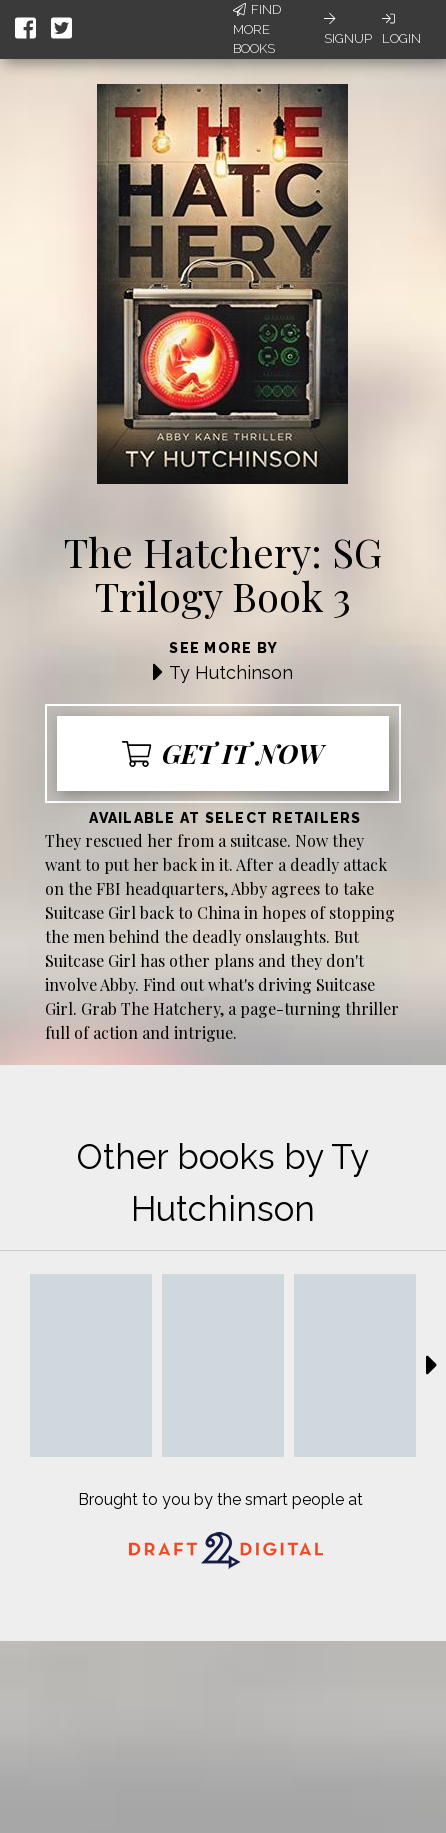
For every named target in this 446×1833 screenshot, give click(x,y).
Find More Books (257, 29)
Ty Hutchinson (231, 672)
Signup (348, 29)
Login (401, 29)
